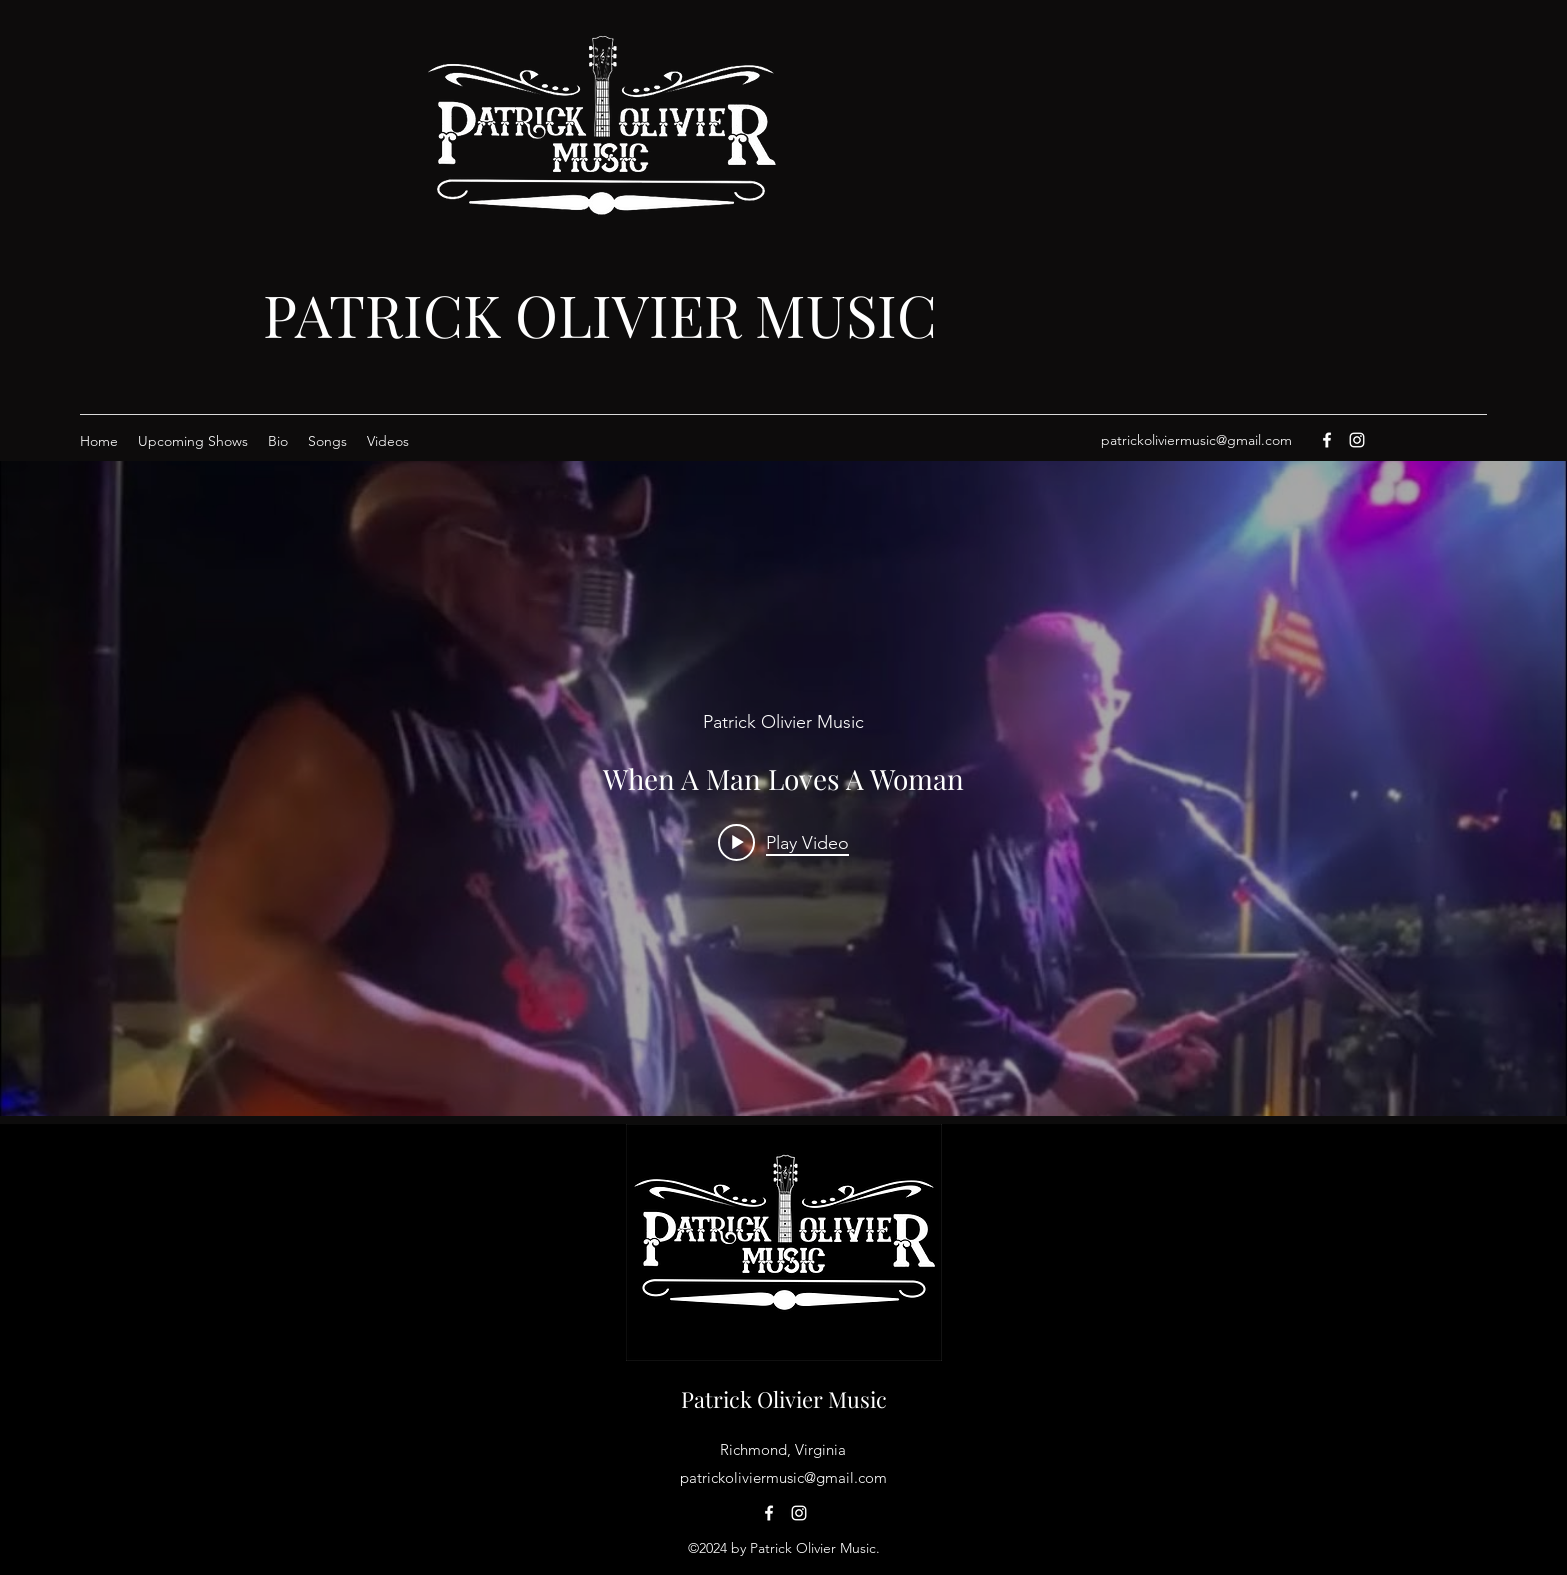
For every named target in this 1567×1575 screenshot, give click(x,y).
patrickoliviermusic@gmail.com (1196, 440)
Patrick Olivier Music (784, 1399)
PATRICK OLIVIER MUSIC (600, 314)
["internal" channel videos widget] (783, 788)
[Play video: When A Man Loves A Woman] (783, 842)
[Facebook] (1327, 440)
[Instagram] (1357, 440)
